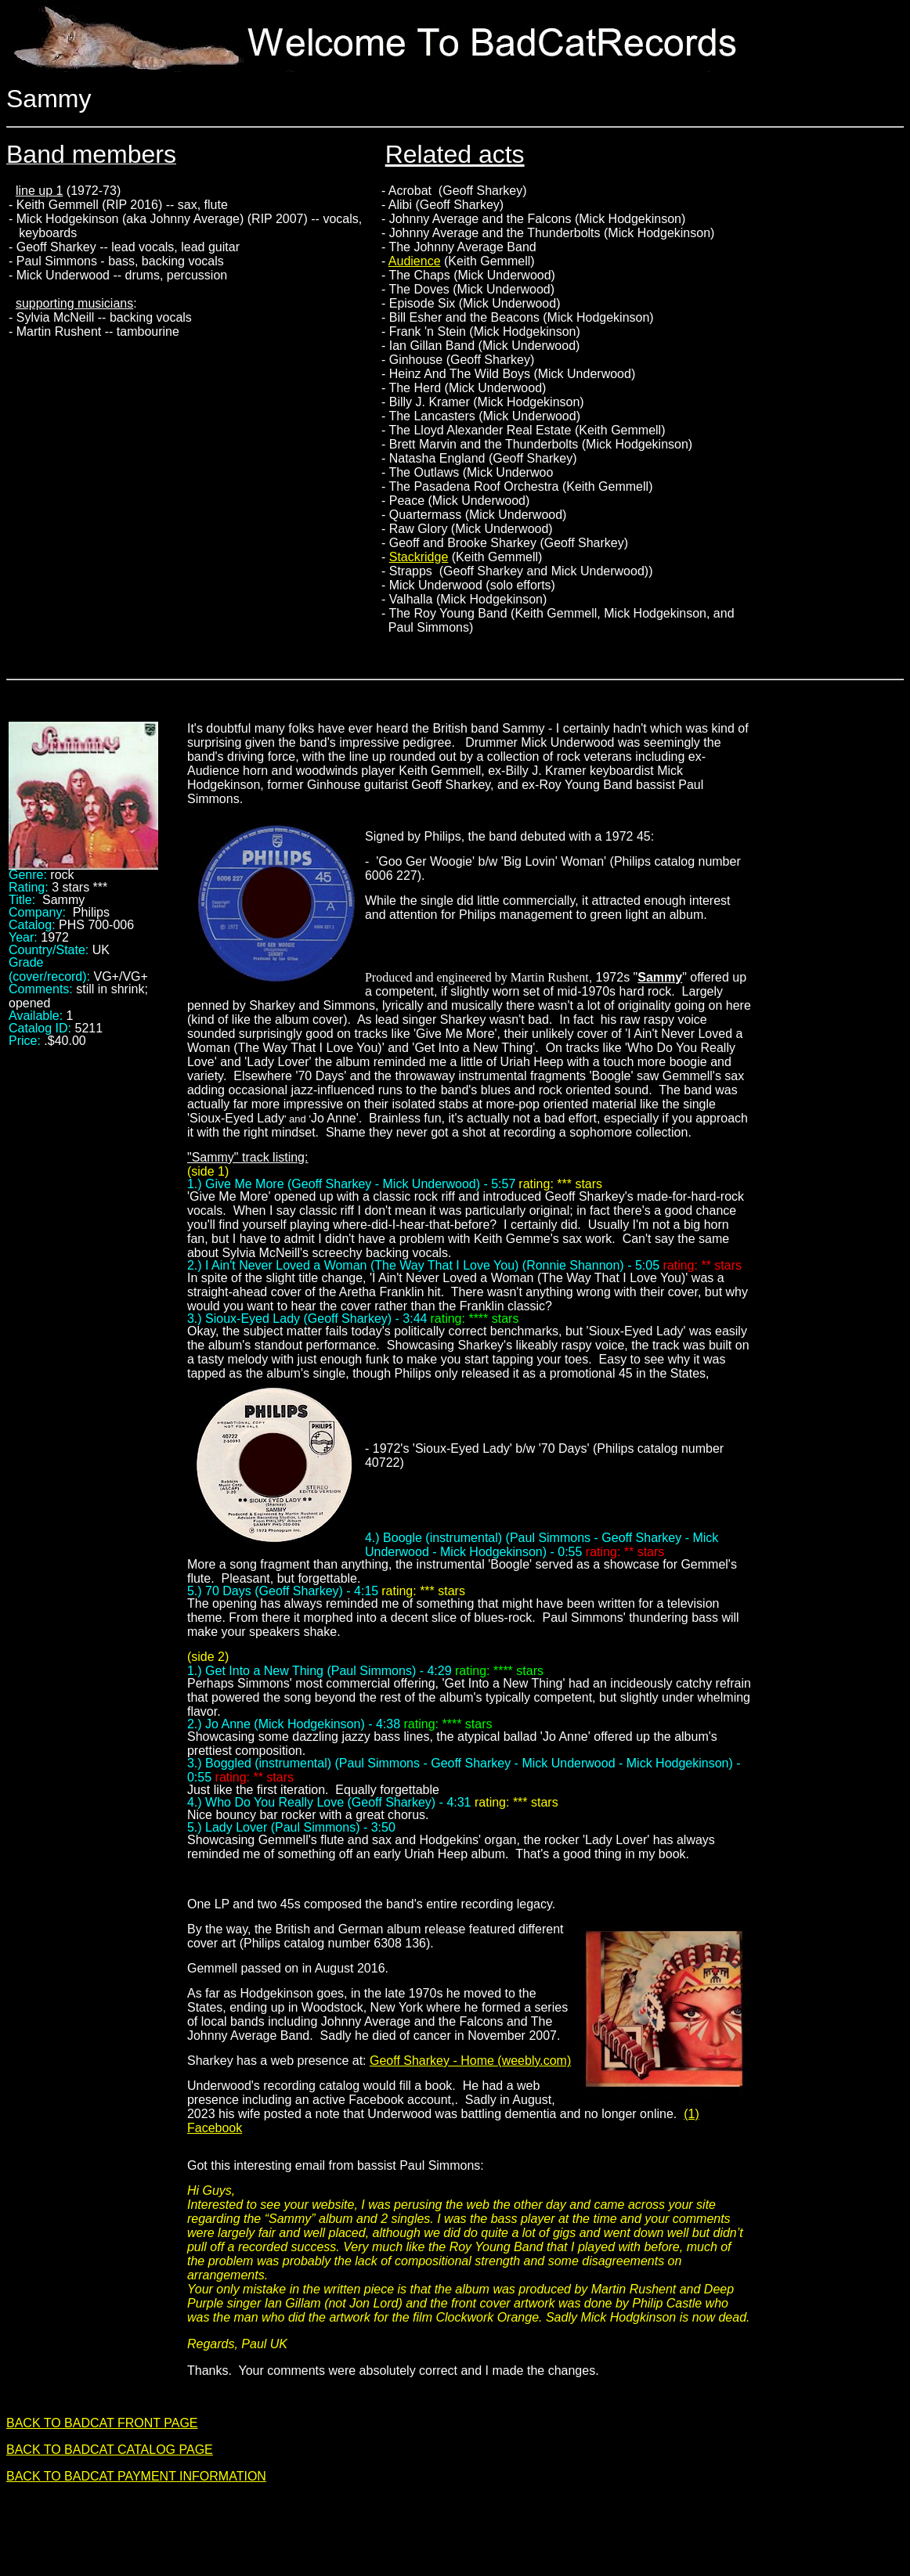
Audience (414, 261)
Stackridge (419, 557)
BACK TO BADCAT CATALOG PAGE (109, 2449)
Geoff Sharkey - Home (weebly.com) (470, 2060)
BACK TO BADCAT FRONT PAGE (102, 2423)
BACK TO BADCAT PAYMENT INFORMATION (136, 2476)
